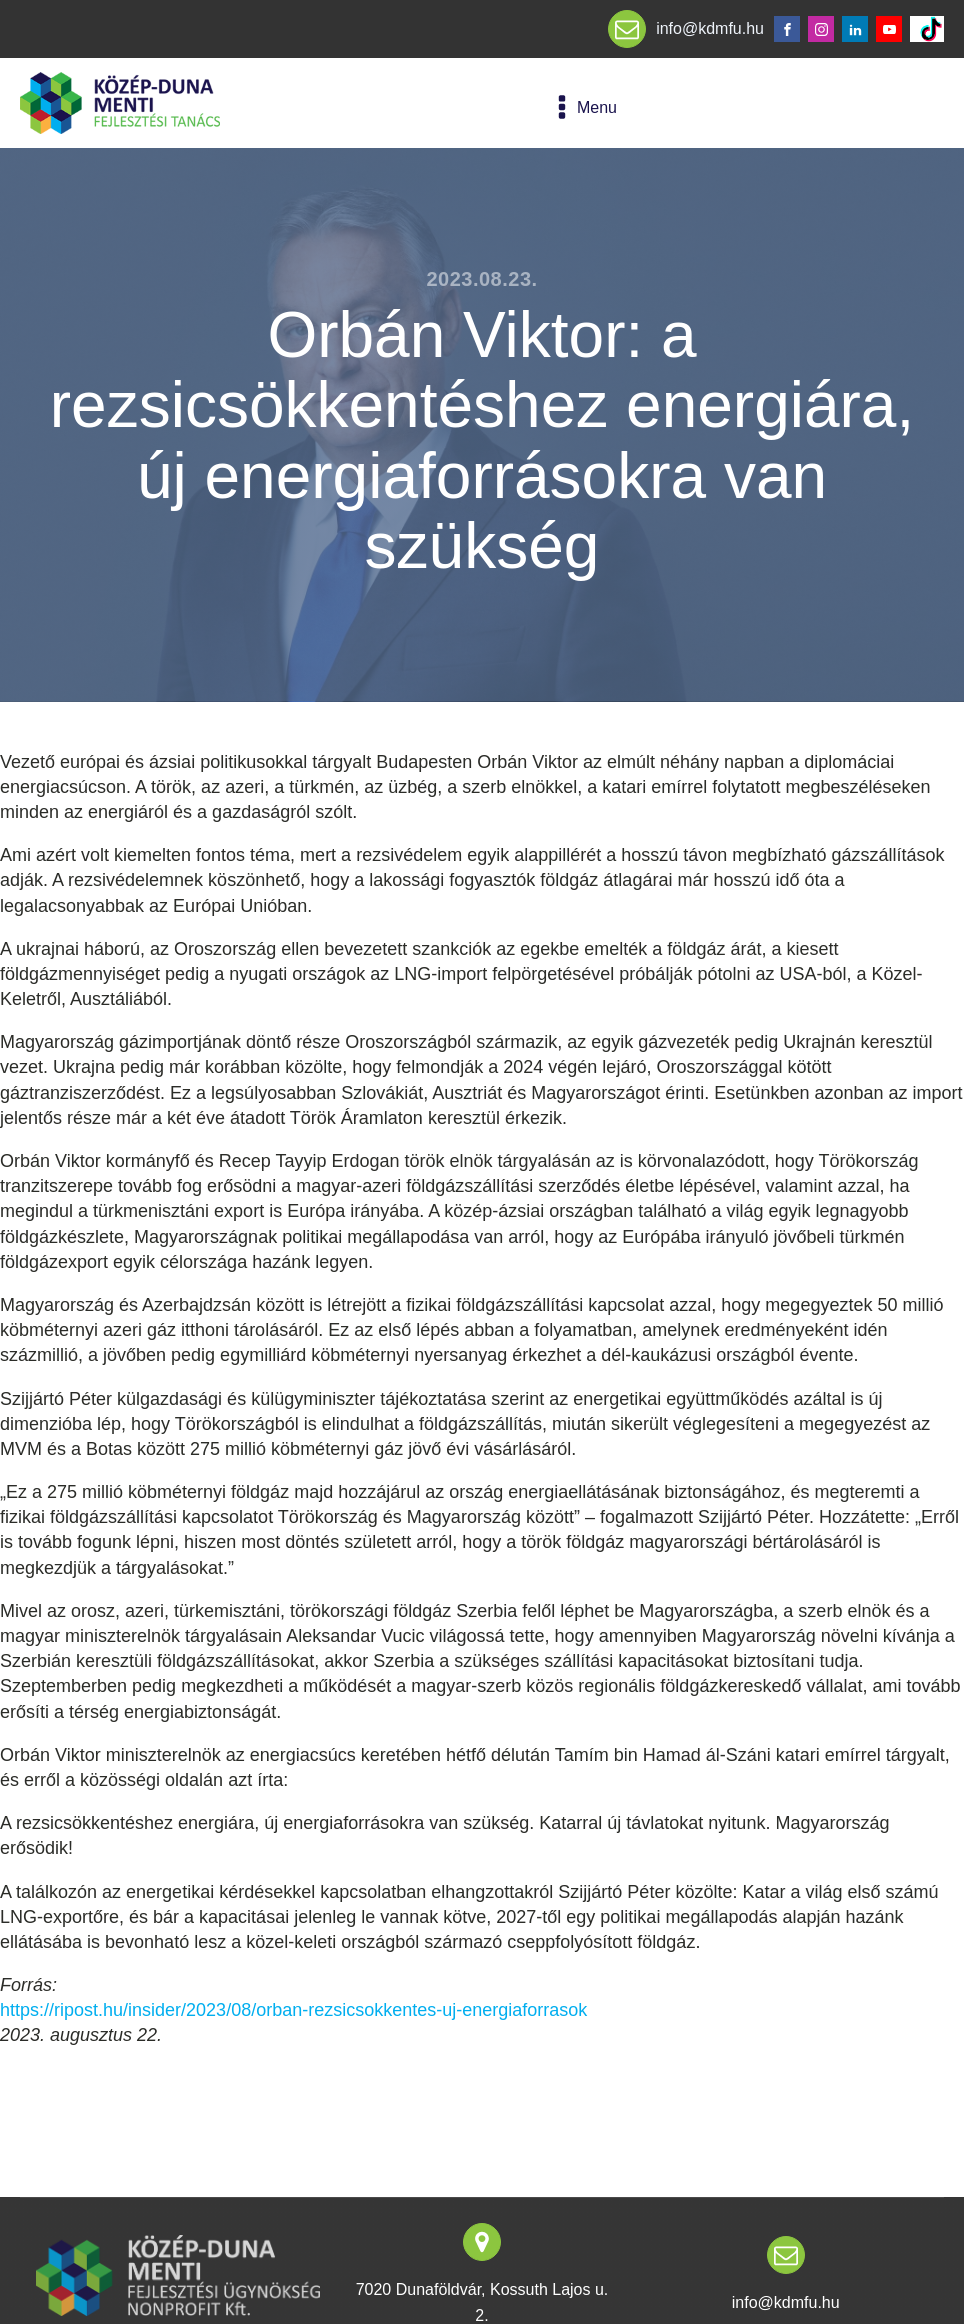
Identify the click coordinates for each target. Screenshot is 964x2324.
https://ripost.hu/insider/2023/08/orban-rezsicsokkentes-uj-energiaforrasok (293, 2010)
